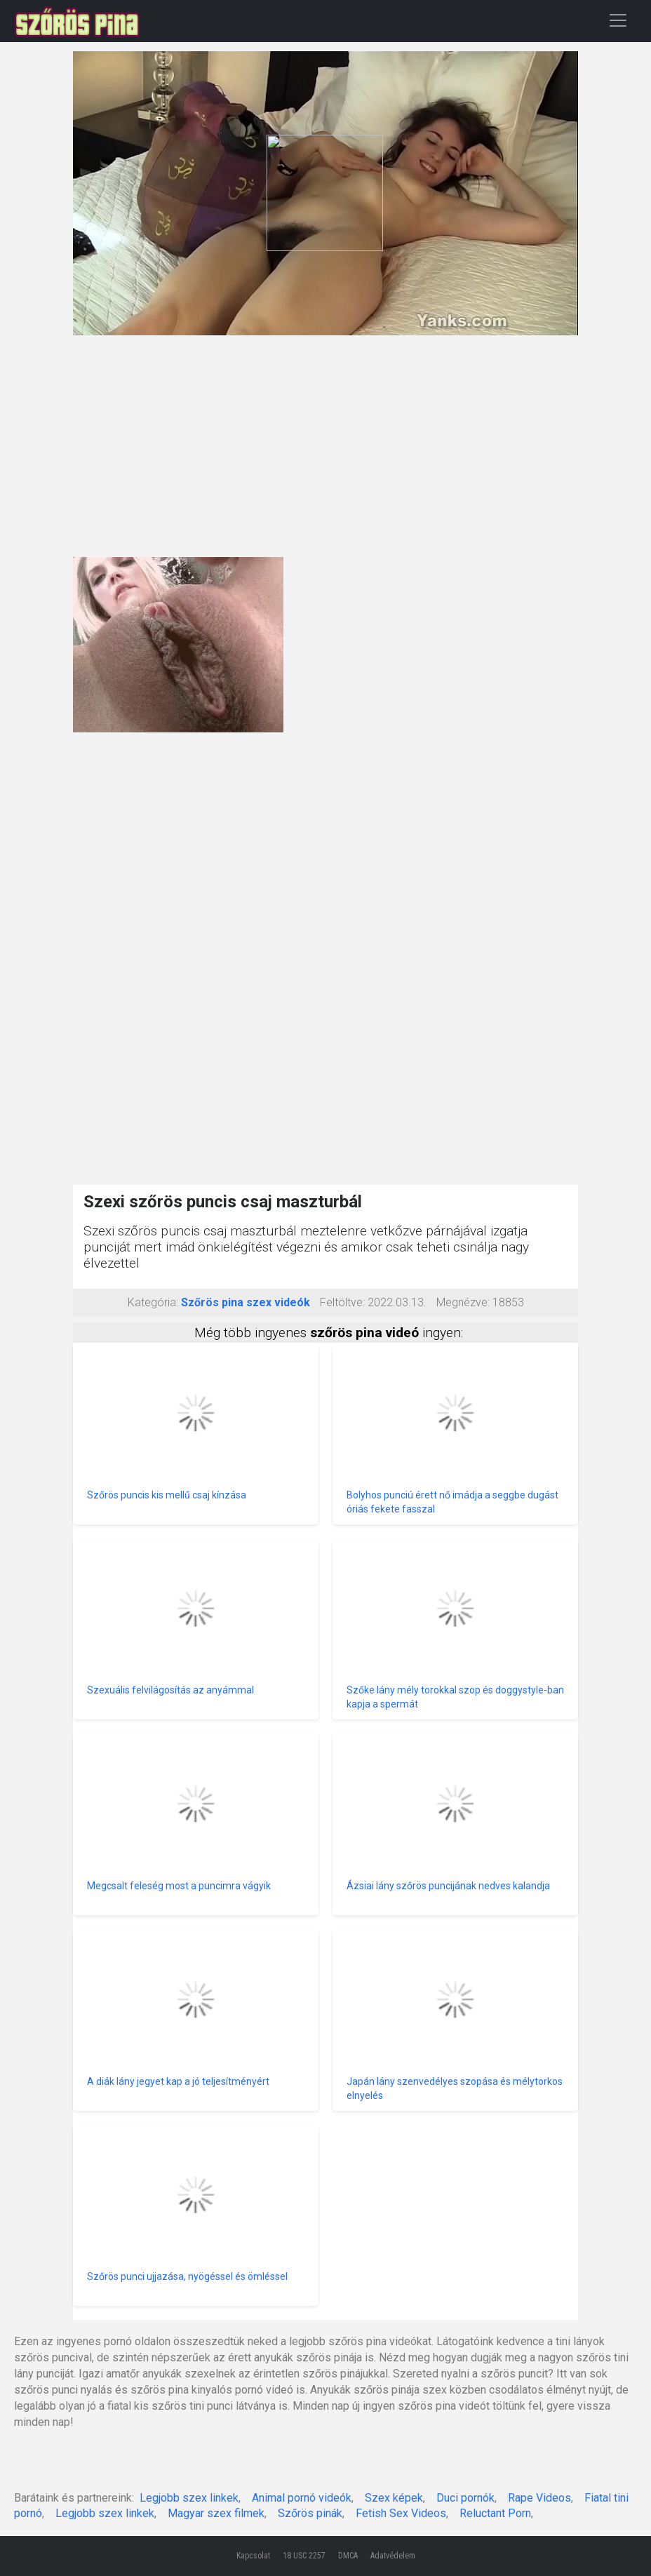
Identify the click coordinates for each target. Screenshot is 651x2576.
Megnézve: (463, 1302)
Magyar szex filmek (216, 2513)
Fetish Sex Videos (401, 2513)
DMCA (348, 2556)
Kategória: (153, 1302)
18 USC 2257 (304, 2556)
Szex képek (394, 2497)
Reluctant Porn (495, 2513)
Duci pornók (465, 2497)
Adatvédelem (392, 2556)
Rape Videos (539, 2497)
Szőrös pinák (310, 2513)
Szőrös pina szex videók (245, 1302)
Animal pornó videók (301, 2497)
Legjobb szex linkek (189, 2497)
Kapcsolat (253, 2556)
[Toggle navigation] (618, 20)
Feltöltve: (342, 1302)
